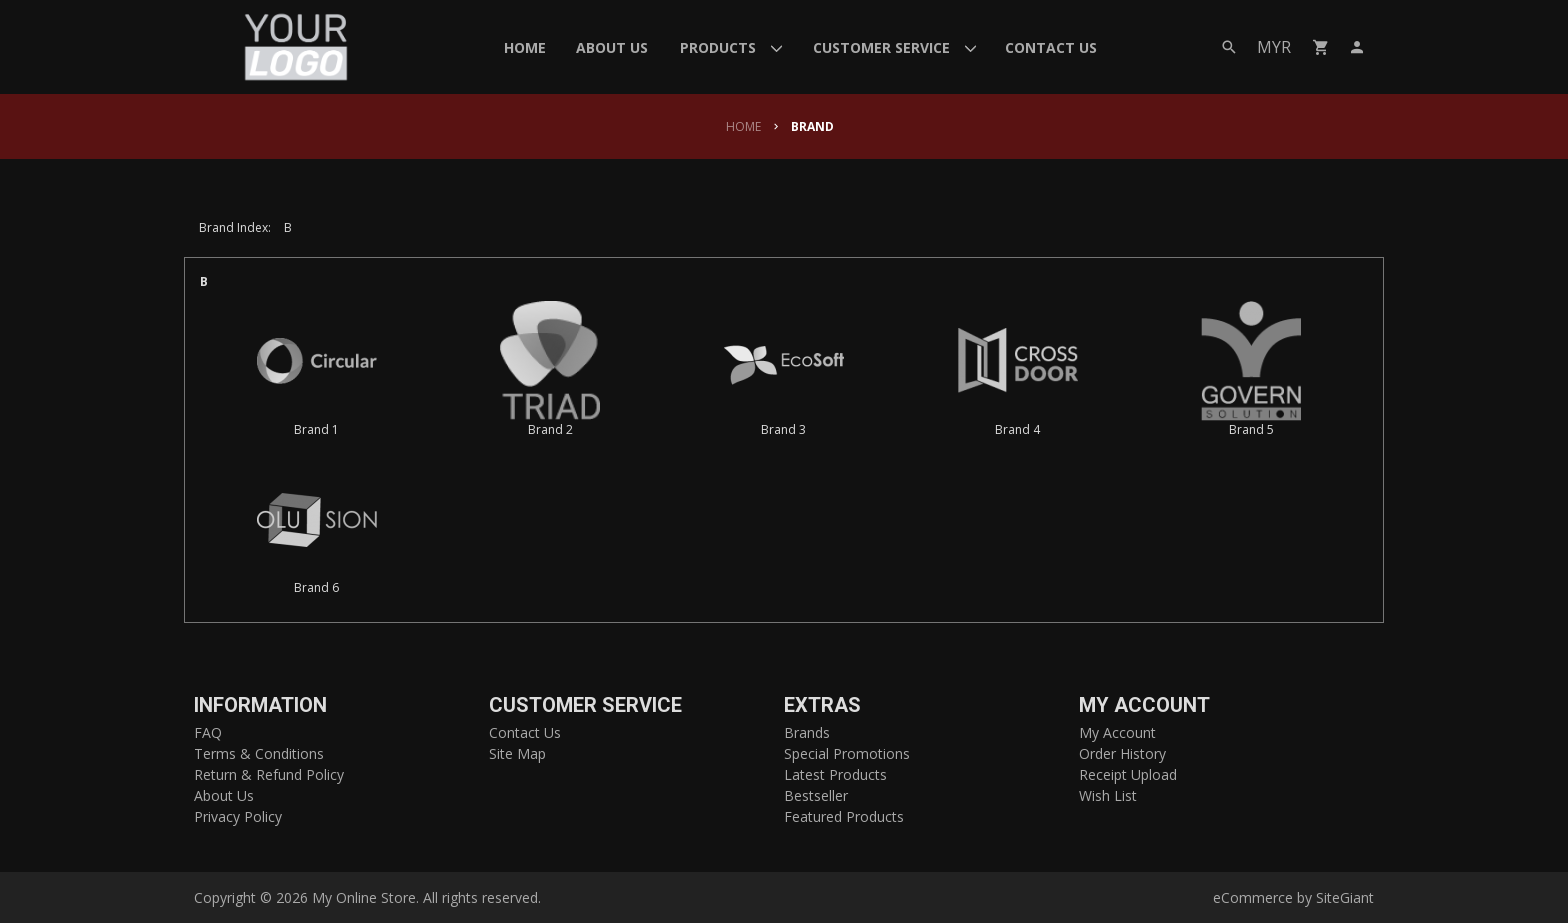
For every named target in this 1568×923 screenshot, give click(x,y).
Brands (807, 732)
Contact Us (525, 732)
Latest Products (835, 774)
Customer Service (585, 705)
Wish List (1108, 795)
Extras (822, 705)
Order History (1122, 753)
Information (260, 705)
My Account (1144, 705)
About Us (224, 795)
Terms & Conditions (259, 753)
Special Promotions (847, 753)
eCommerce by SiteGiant (1293, 897)
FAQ (208, 732)
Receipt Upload (1128, 774)
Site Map (517, 753)
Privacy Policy (238, 816)
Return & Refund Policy (269, 774)
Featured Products (844, 816)
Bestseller (816, 795)
